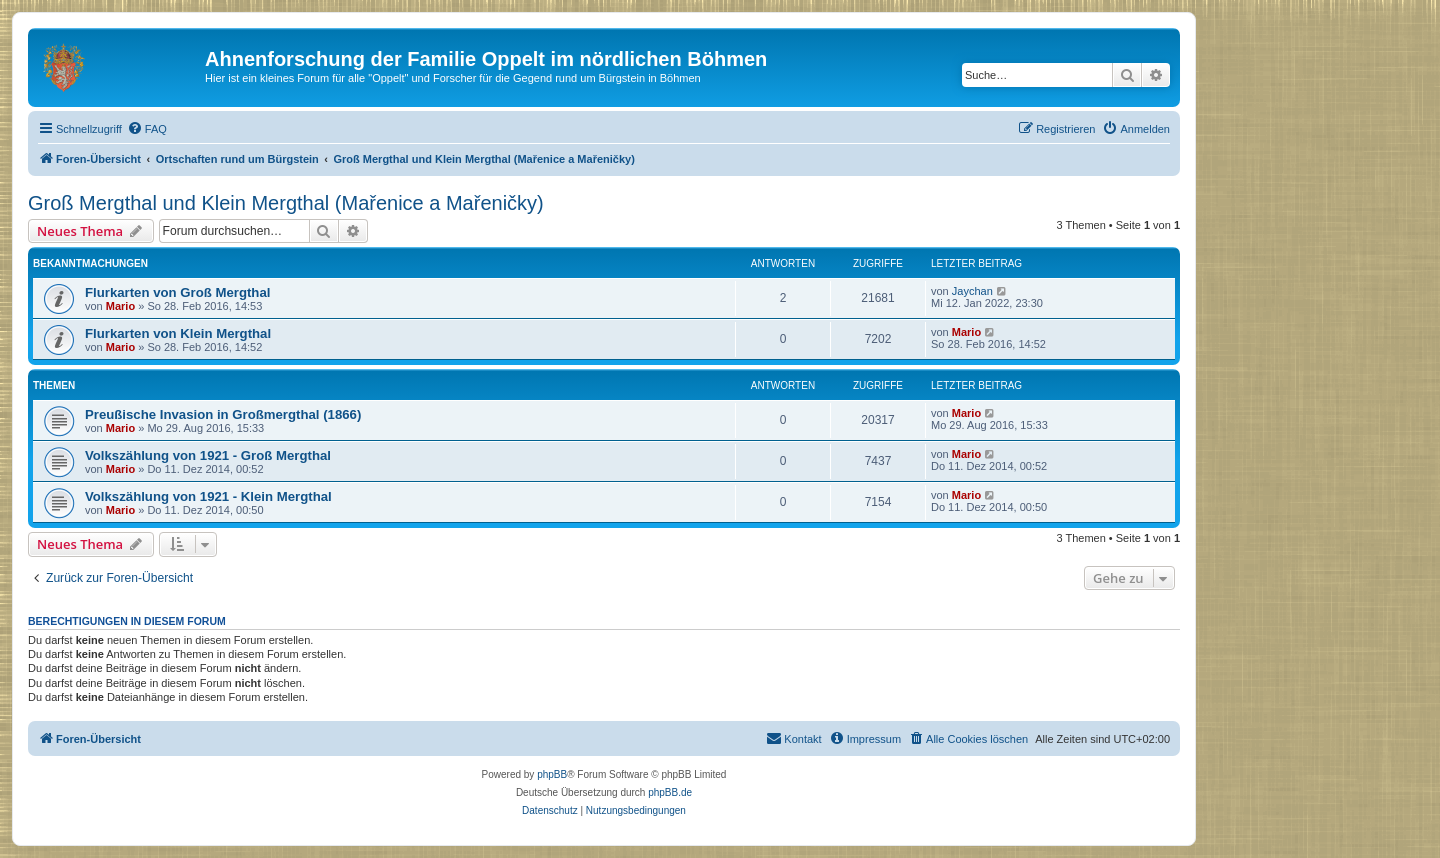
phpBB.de (670, 792)
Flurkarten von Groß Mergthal (177, 292)
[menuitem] (147, 129)
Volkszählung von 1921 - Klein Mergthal (208, 496)
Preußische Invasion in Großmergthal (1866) (223, 414)
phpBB (552, 774)
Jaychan (972, 291)
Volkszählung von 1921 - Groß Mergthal (208, 455)
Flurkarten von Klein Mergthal (178, 333)
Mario (120, 306)
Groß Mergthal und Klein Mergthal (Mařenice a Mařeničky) (286, 203)
